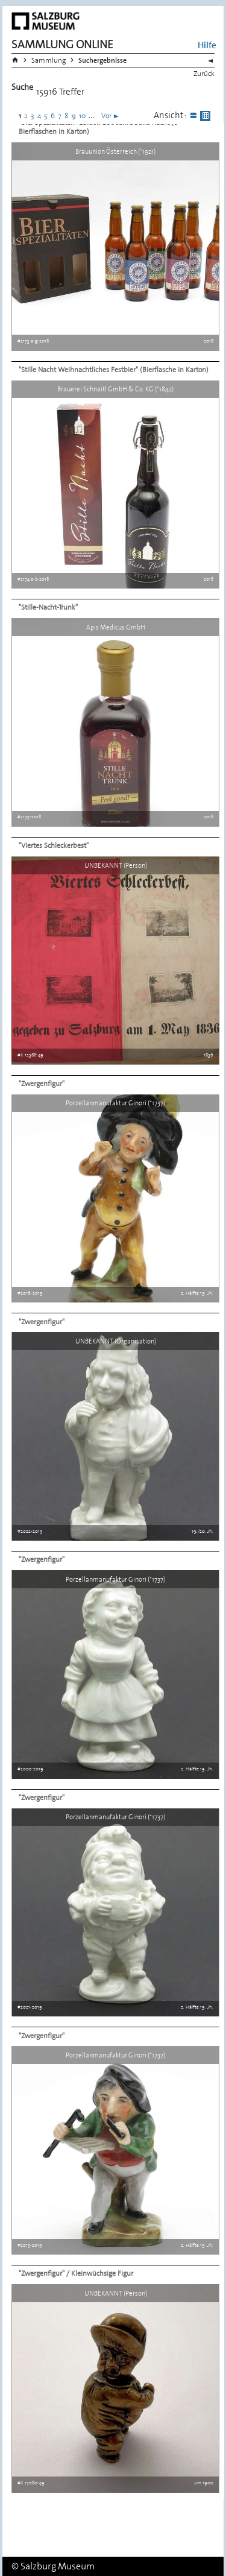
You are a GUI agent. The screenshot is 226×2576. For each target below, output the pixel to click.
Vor (106, 116)
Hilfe (207, 45)
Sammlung (48, 60)
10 (82, 116)
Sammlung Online (62, 44)
